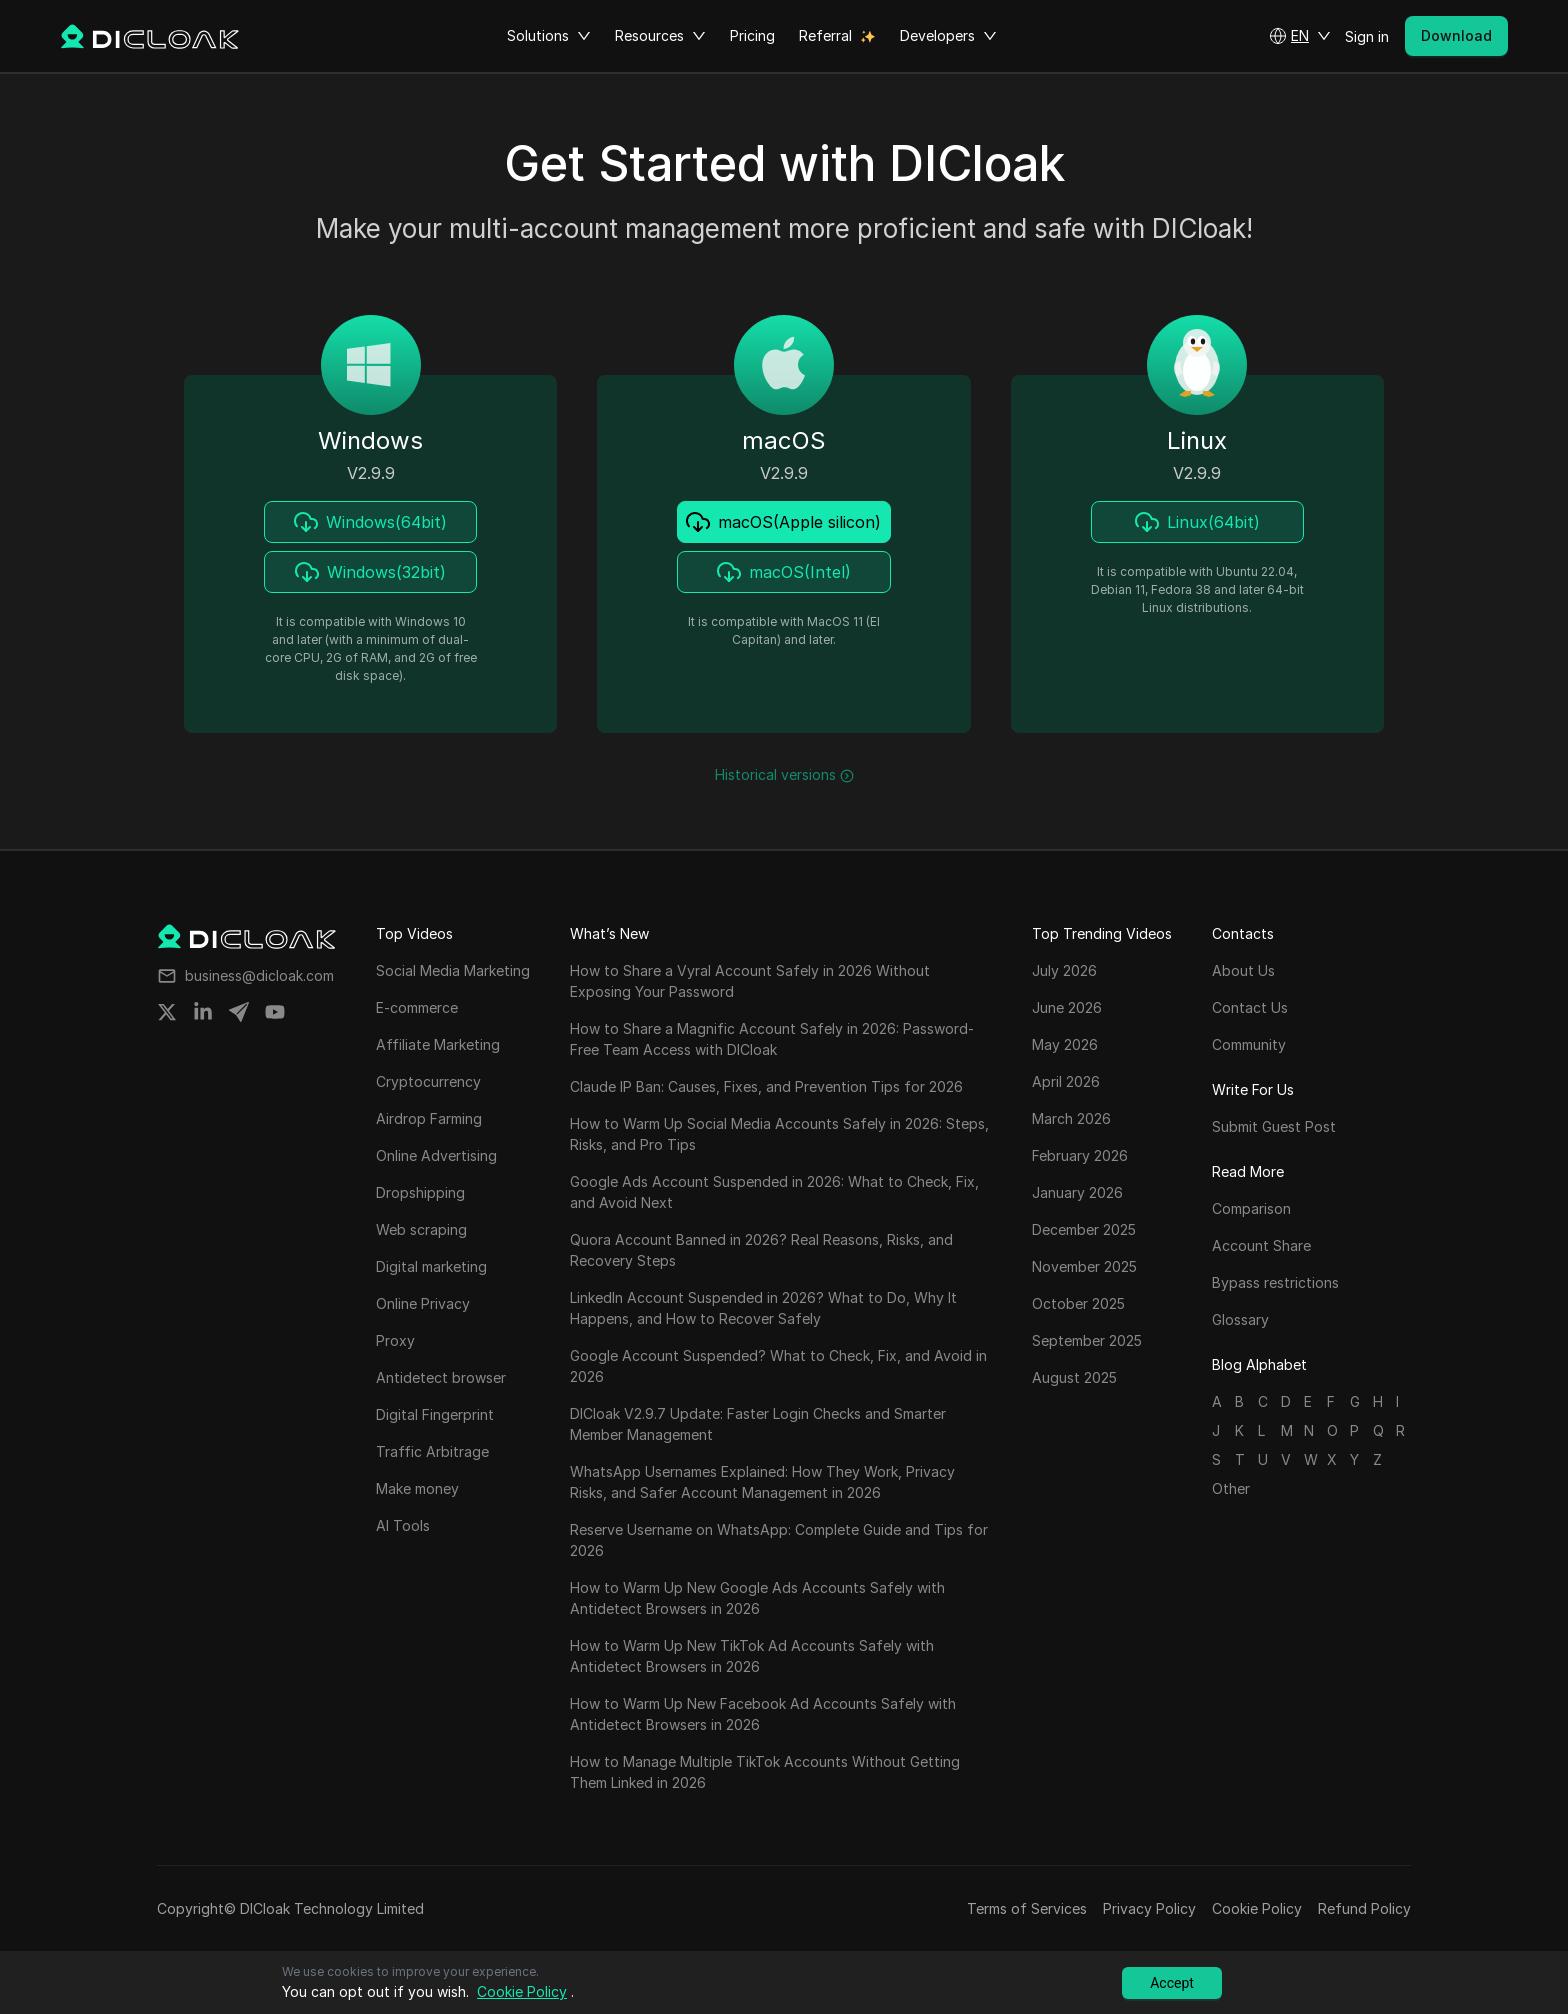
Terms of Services (1027, 1908)
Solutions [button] (549, 36)
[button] (1300, 36)
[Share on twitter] (167, 1012)
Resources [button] (660, 36)
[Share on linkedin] (203, 1012)
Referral (825, 35)
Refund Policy (1364, 1908)
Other (1231, 1488)
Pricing (752, 35)
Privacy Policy (1149, 1908)
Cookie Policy (1257, 1908)
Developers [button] (948, 36)
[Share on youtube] (275, 1012)
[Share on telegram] (239, 1012)
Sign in (1367, 36)
